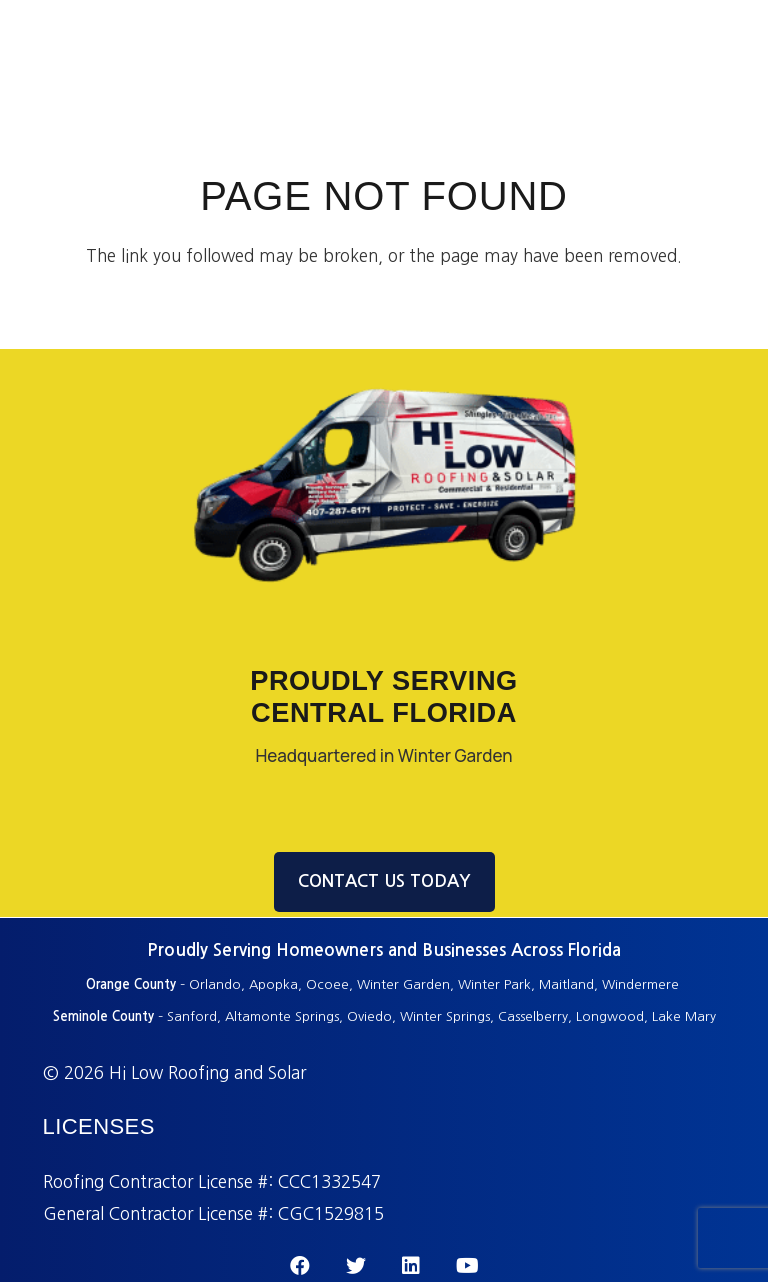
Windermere (642, 984)
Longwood (610, 1016)
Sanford (192, 1016)
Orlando (215, 984)
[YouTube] (467, 1266)
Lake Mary (684, 1016)
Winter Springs (445, 1016)
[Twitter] (356, 1266)
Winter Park (494, 984)
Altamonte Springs (282, 1016)
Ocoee (327, 984)
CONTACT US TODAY (384, 881)
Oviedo (369, 1016)
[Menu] (738, 48)
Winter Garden (403, 984)
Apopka (273, 984)
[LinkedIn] (411, 1266)
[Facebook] (300, 1266)
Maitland (566, 984)
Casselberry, (535, 1016)
